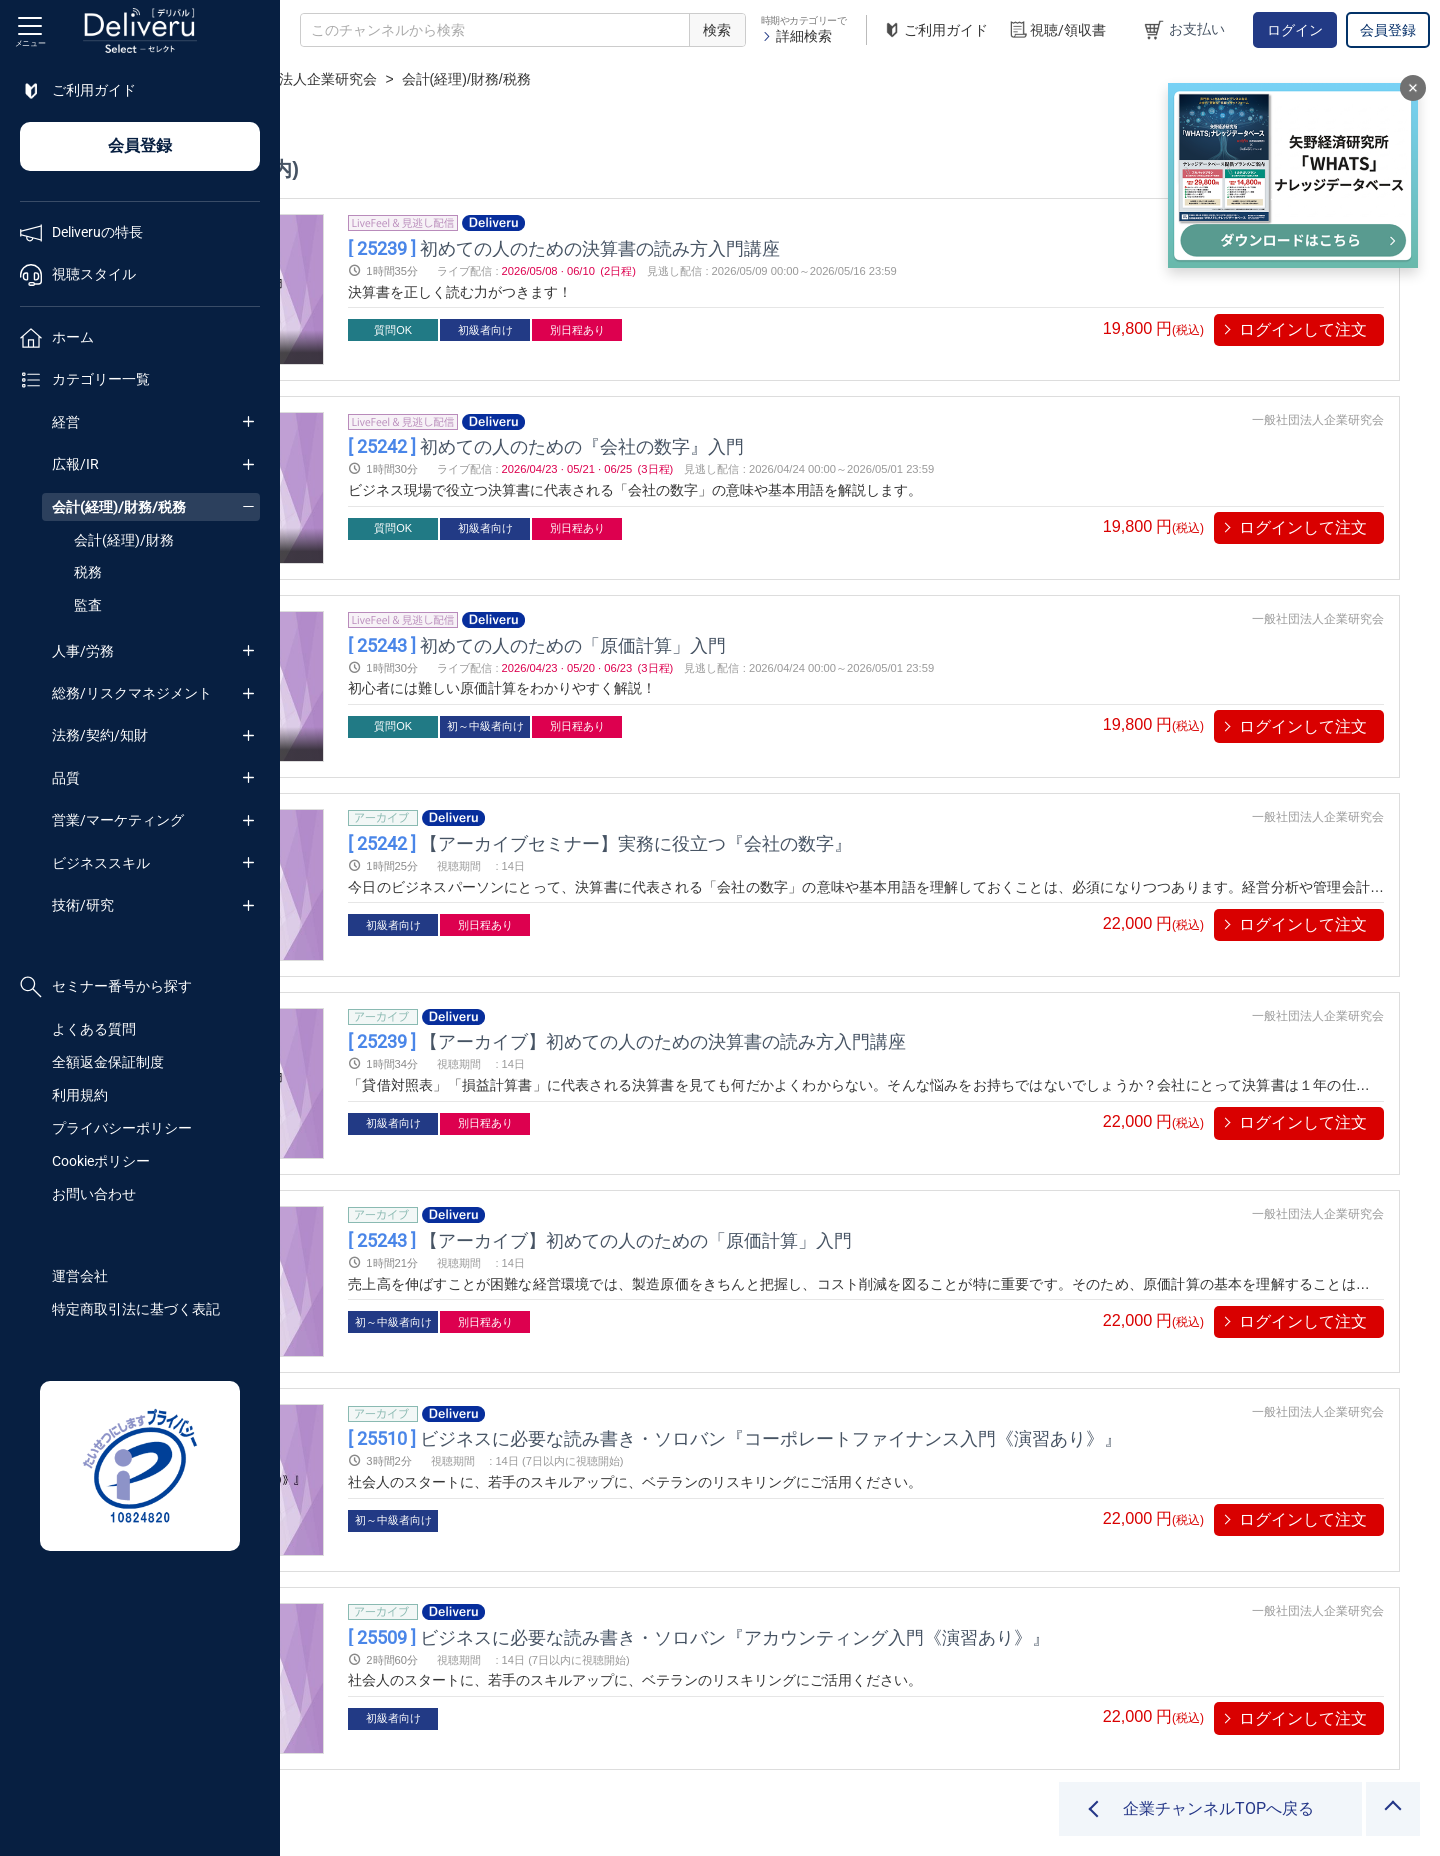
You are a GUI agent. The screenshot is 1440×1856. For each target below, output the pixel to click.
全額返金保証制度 (108, 1062)
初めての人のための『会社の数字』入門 (765, 426)
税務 (88, 572)
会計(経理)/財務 (124, 540)
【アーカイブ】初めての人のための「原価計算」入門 (819, 1143)
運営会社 (80, 1276)
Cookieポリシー (101, 1161)
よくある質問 (94, 1029)
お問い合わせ (94, 1194)
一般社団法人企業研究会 (580, 79)
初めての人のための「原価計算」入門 (756, 605)
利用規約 (80, 1095)
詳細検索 (796, 36)
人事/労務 (83, 651)
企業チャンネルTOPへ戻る (1218, 1808)
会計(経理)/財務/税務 (119, 507)
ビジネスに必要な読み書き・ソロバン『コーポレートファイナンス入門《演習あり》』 (954, 1322)
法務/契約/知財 (100, 735)
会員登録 (1388, 30)
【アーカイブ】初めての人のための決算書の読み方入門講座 (846, 964)
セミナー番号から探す (106, 987)
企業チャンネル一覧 (416, 79)
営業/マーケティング (118, 820)
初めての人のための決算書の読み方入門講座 (783, 247)
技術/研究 (83, 905)
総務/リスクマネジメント (132, 693)
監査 (88, 605)
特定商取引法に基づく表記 (136, 1309)
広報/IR (75, 464)
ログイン (1295, 30)
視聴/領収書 (1057, 30)
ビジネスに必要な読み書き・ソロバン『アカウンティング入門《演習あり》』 (918, 1501)
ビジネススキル (101, 863)
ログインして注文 (1303, 329)
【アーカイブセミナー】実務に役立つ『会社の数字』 (819, 784)
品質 (66, 778)
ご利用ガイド (935, 30)
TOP (315, 79)
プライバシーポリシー (122, 1128)
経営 (66, 422)
